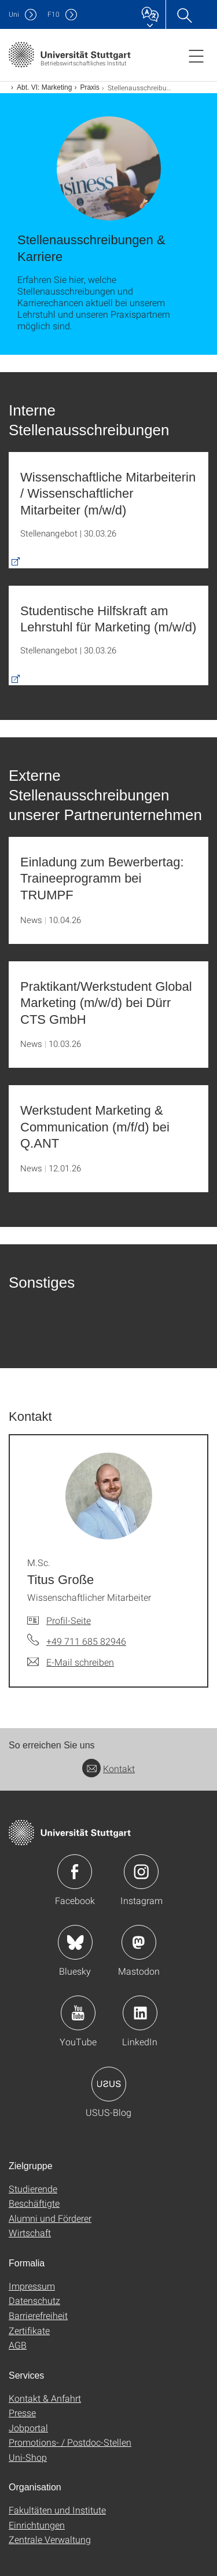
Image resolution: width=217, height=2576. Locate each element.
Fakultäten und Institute (57, 2510)
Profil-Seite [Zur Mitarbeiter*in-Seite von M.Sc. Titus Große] (68, 1620)
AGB (18, 2345)
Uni (14, 14)
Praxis (89, 87)
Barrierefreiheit (38, 2315)
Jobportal (28, 2427)
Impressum (32, 2286)
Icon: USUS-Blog (108, 2084)
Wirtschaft (30, 2232)
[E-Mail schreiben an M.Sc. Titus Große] (70, 1662)
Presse (22, 2412)
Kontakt (108, 1768)
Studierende (33, 2188)
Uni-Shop (28, 2457)
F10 (53, 14)
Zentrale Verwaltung (50, 2539)
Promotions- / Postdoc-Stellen (70, 2442)
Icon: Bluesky (75, 1942)
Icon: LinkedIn (140, 2013)
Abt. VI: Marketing (44, 87)
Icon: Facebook (74, 1871)
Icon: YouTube (78, 2013)
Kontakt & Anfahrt (45, 2398)
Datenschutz (34, 2300)
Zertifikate (29, 2330)
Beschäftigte (34, 2203)
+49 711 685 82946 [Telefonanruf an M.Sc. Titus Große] (86, 1641)
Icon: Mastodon (139, 1942)
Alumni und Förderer (50, 2218)
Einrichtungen (37, 2525)
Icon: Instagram (141, 1871)
